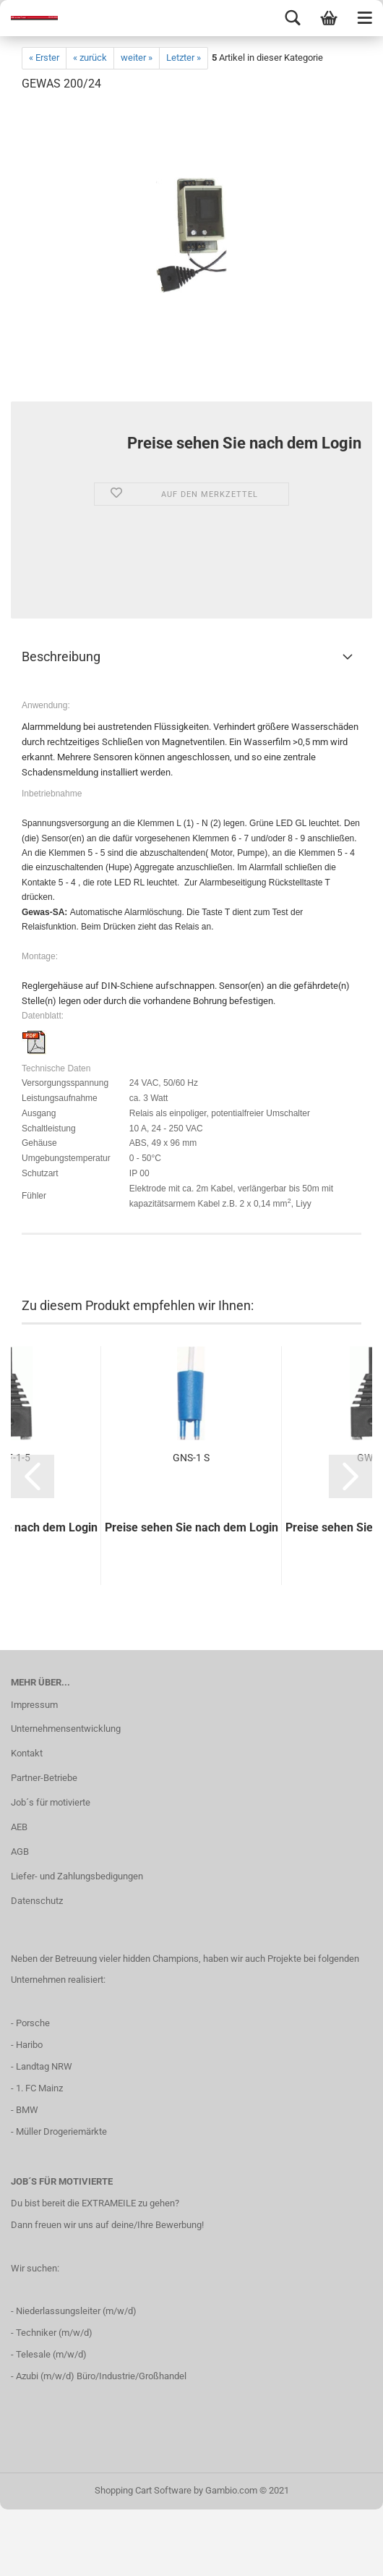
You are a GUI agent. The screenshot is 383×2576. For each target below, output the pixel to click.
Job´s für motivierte (50, 1802)
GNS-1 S (191, 1457)
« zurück (90, 57)
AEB (19, 1827)
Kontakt (27, 1753)
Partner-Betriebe (44, 1777)
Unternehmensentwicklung (66, 1728)
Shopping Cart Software (143, 2490)
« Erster (44, 57)
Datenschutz (37, 1900)
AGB (20, 1851)
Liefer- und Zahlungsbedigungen (77, 1876)
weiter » (136, 57)
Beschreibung (61, 656)
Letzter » (183, 57)
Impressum (34, 1704)
